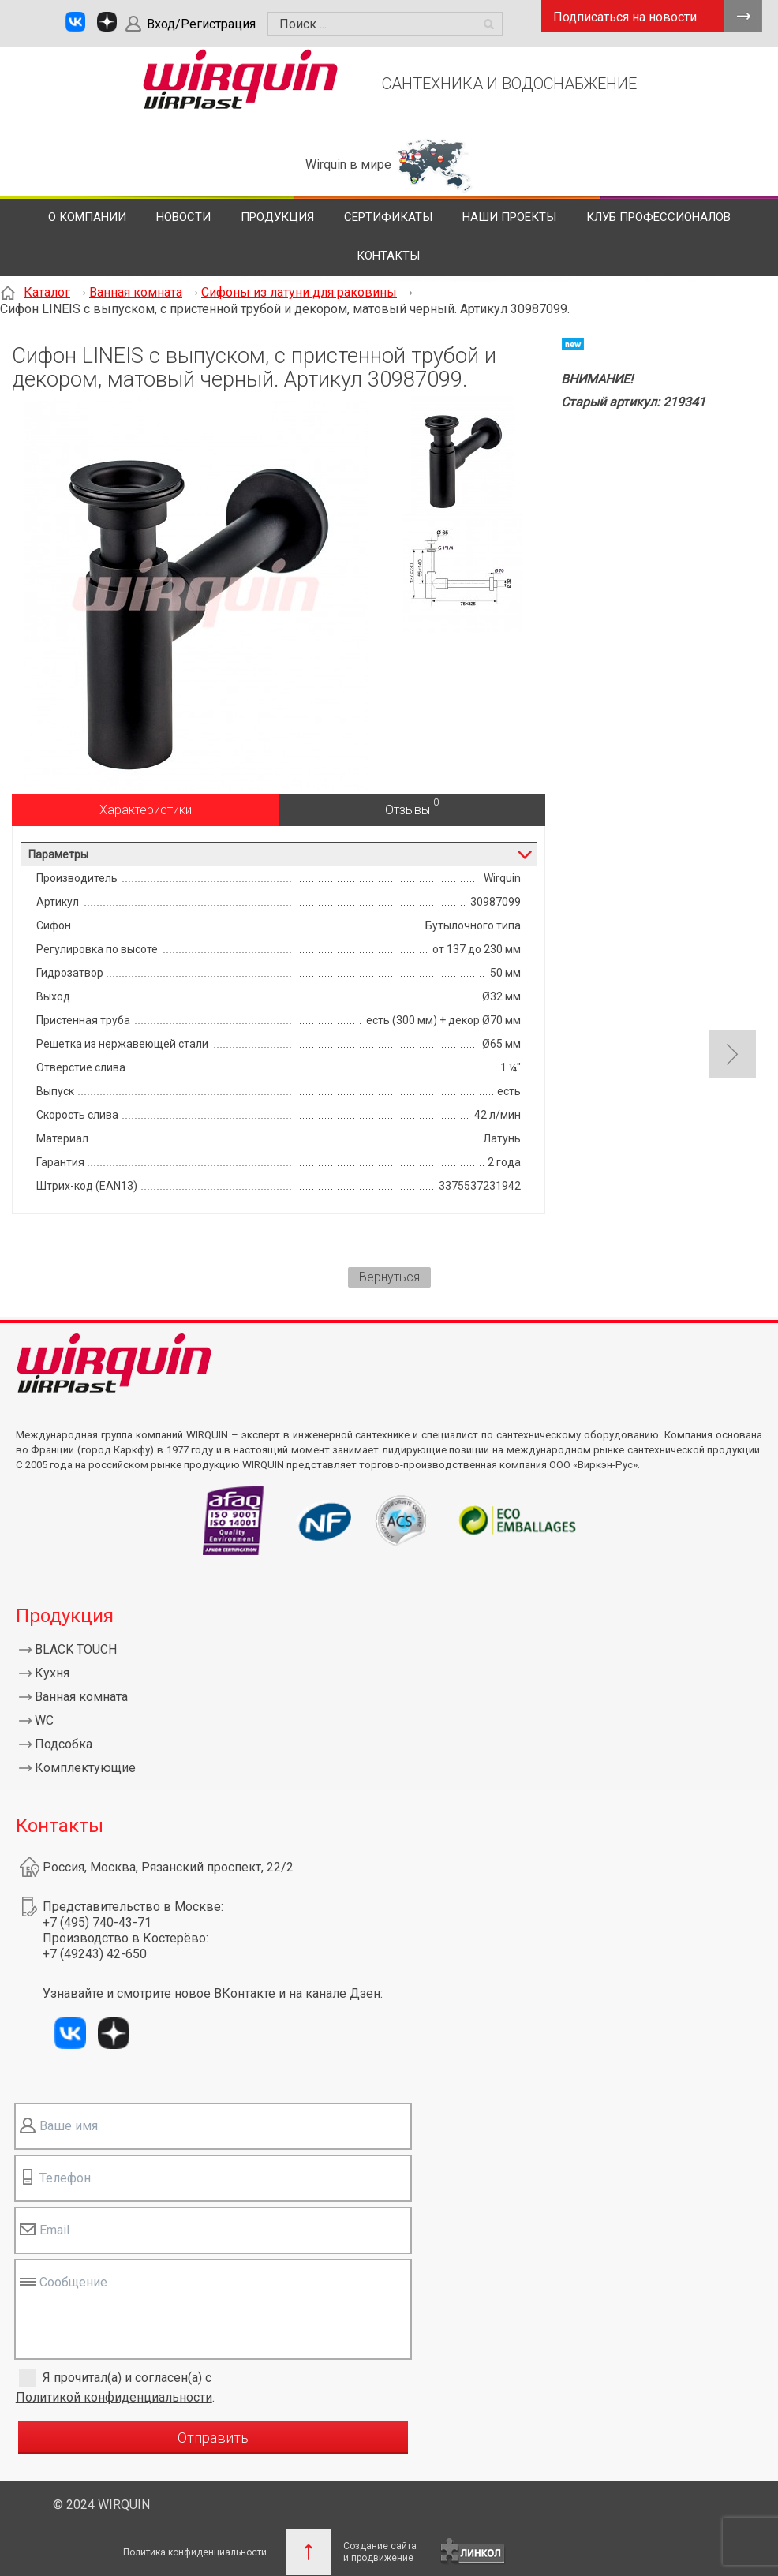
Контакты (388, 256)
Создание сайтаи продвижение (380, 2551)
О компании (87, 217)
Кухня (52, 1673)
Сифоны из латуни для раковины (299, 292)
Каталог (47, 292)
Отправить (213, 2437)
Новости (183, 217)
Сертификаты (388, 217)
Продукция (277, 217)
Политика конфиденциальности (195, 2552)
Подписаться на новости (625, 16)
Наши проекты (509, 217)
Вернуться (389, 1276)
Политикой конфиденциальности (114, 2397)
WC (44, 1720)
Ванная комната (135, 292)
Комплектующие (85, 1767)
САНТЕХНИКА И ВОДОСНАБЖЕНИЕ (509, 83)
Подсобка (63, 1744)
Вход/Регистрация (201, 24)
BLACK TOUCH (76, 1649)
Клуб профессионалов (658, 217)
